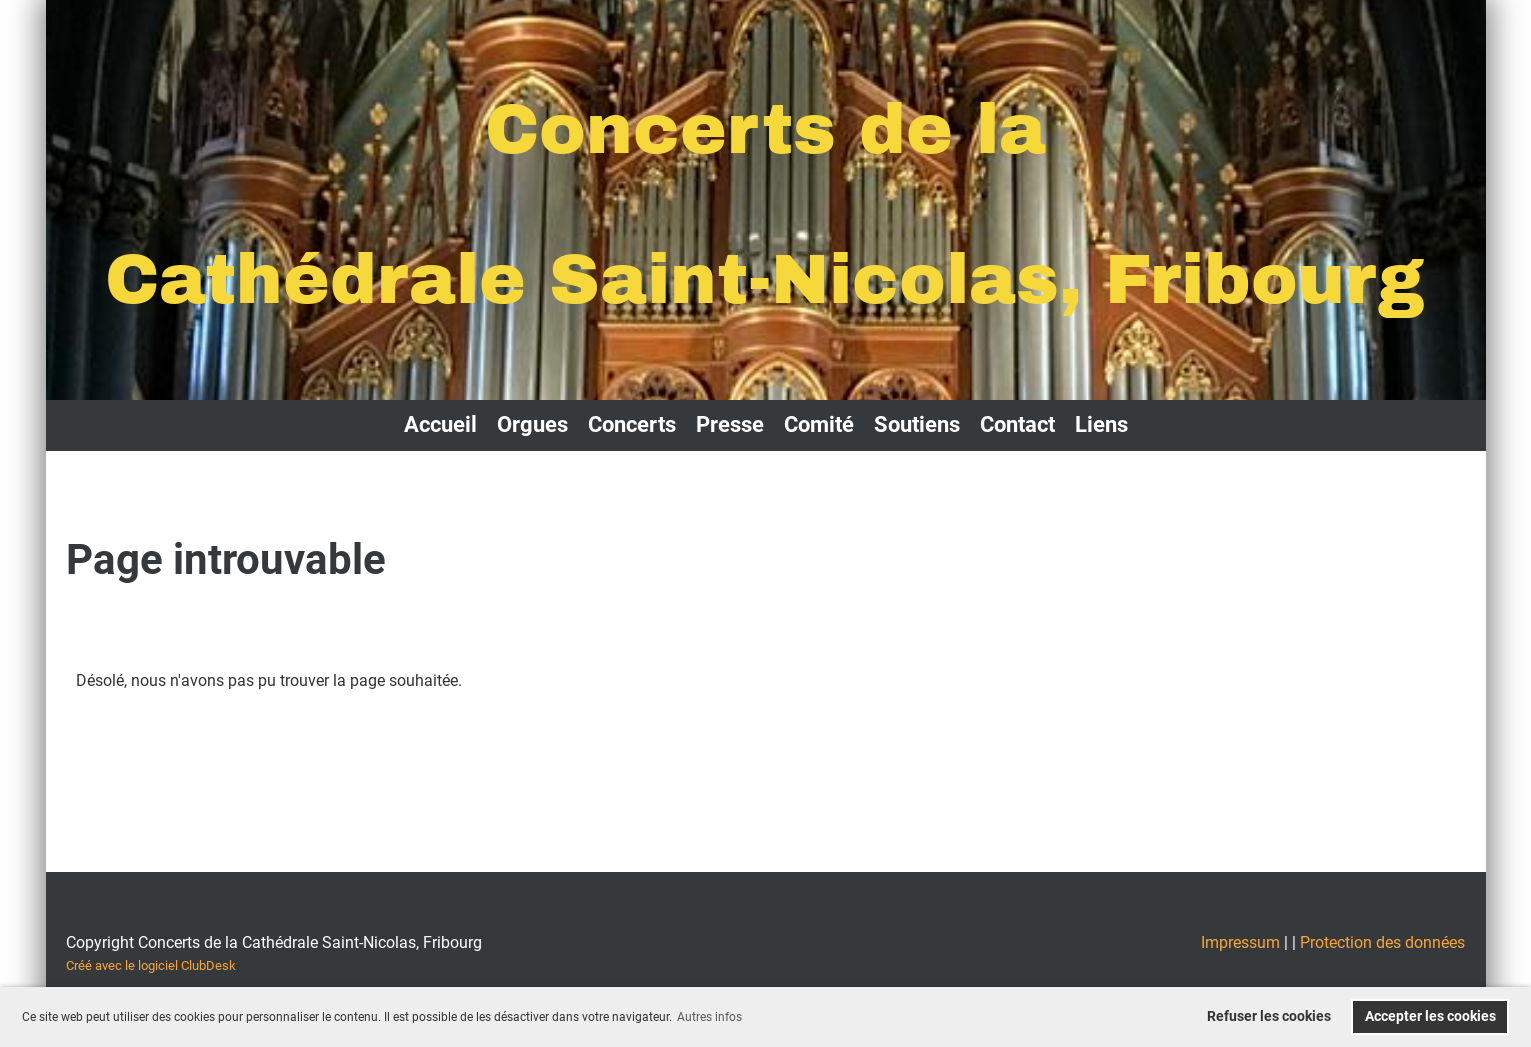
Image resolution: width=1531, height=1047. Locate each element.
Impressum (1240, 942)
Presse (730, 424)
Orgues (532, 424)
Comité (819, 424)
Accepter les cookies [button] (1430, 1016)
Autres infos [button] (709, 1017)
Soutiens (917, 424)
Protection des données (1382, 942)
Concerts (632, 424)
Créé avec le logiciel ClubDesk (151, 965)
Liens (1101, 424)
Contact (1017, 424)
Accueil (440, 424)
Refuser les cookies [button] (1269, 1016)
